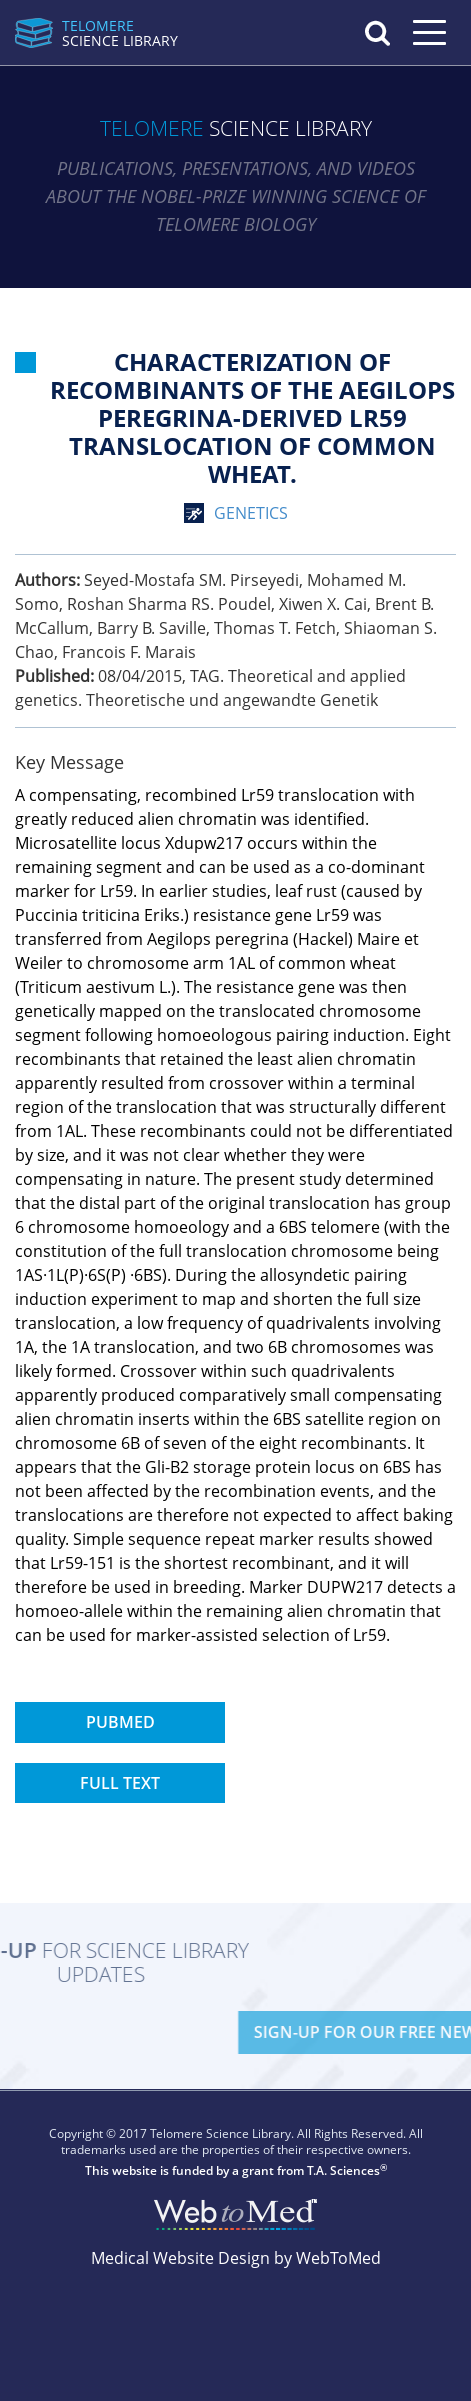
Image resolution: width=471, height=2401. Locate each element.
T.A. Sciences (343, 2170)
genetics (251, 513)
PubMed (120, 1722)
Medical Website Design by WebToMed (236, 2258)
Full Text (120, 1783)
